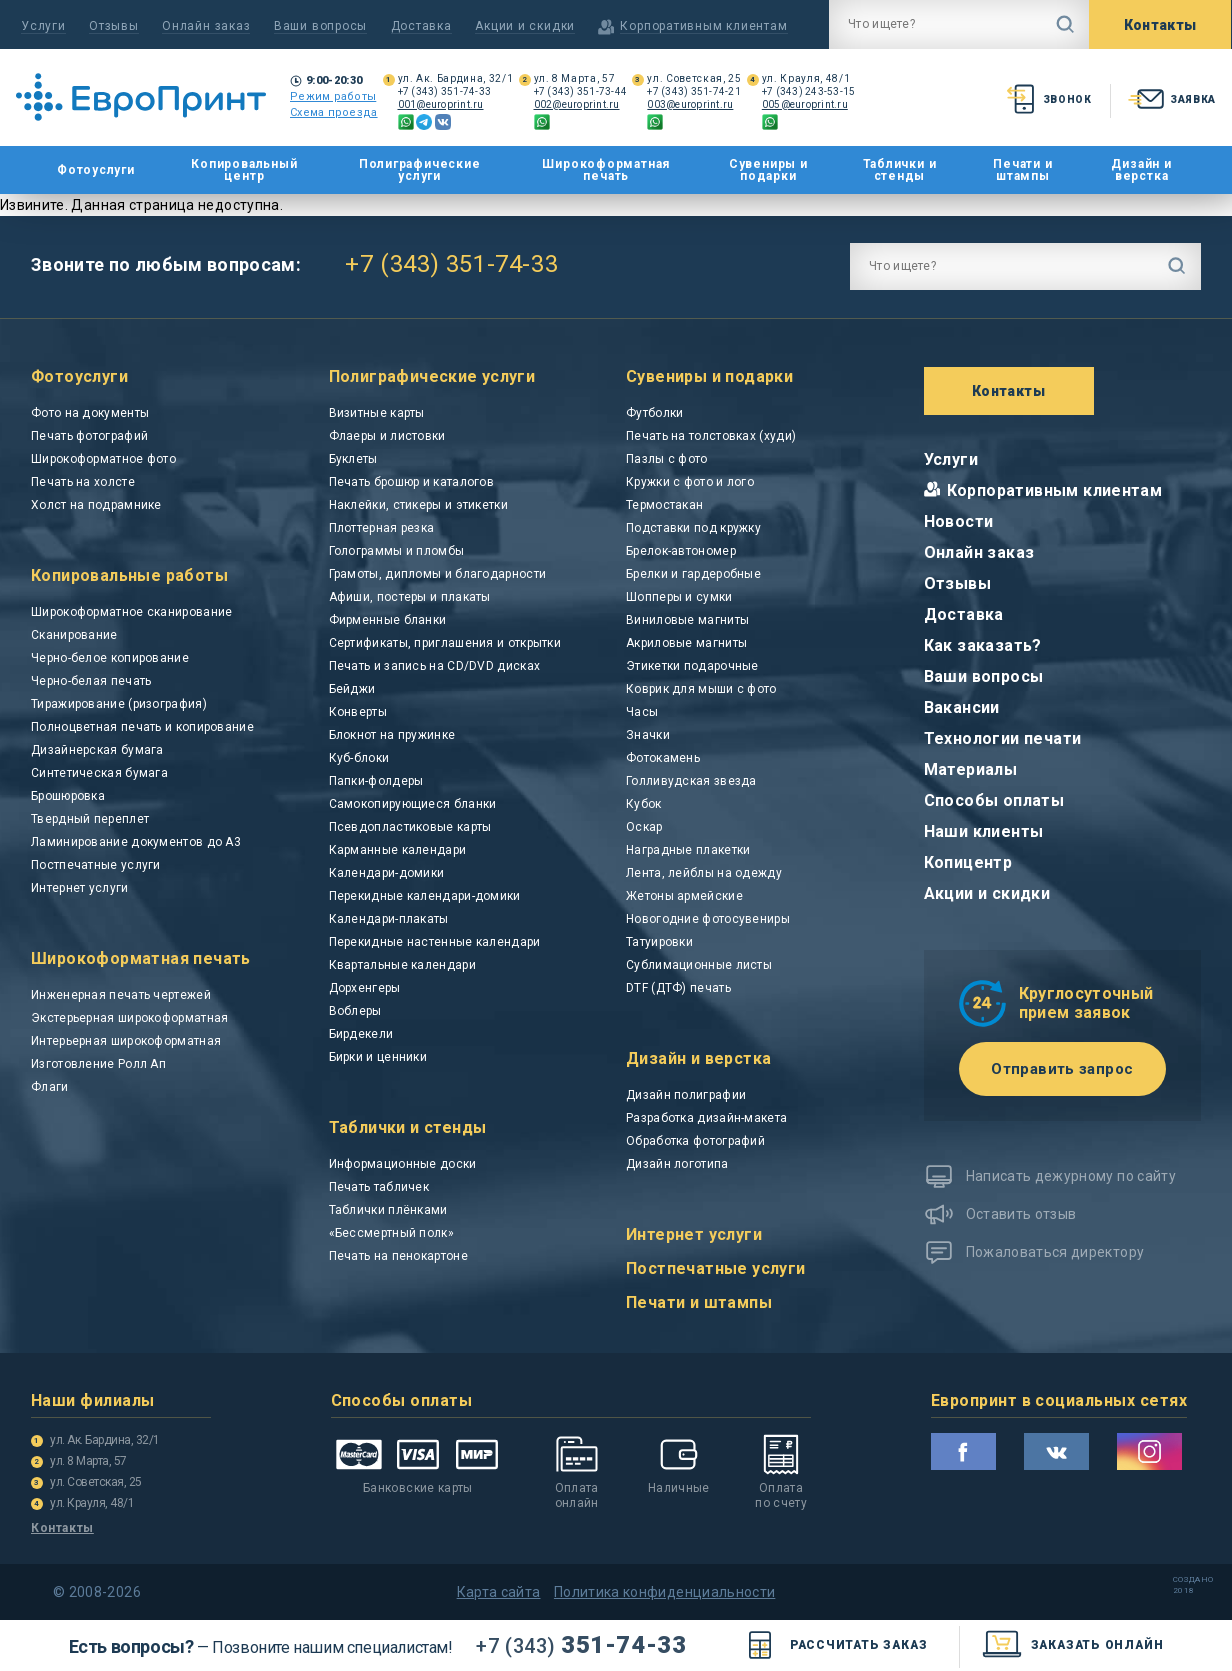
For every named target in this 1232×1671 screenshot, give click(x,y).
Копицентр (968, 862)
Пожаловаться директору (1055, 1252)
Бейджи (352, 689)
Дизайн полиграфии (686, 1095)
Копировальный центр (244, 170)
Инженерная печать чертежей (121, 995)
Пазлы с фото (667, 459)
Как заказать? (983, 645)
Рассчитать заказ (833, 1645)
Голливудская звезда (691, 781)
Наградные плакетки (688, 850)
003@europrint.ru (690, 104)
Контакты (1160, 25)
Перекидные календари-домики (425, 896)
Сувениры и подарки (768, 170)
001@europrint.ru (441, 104)
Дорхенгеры (365, 988)
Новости (959, 521)
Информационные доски (403, 1164)
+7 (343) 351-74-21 (694, 91)
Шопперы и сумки (679, 597)
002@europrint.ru (577, 104)
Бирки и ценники (378, 1057)
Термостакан (664, 505)
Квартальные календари (402, 965)
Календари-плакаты (389, 919)
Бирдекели (361, 1034)
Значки (648, 735)
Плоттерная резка (382, 528)
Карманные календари (398, 850)
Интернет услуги (80, 888)
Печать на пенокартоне (398, 1256)
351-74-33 (581, 1645)
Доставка (421, 26)
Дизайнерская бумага (97, 750)
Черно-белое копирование (110, 658)
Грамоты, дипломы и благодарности (438, 574)
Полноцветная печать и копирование (142, 727)
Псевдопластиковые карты (410, 827)
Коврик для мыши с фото (701, 689)
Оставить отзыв (1021, 1214)
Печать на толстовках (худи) (711, 436)
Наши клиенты (984, 831)
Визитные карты (377, 413)
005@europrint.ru (805, 104)
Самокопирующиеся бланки (413, 804)
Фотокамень (663, 758)
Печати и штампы (1022, 170)
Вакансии (962, 707)
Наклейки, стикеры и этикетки (418, 505)
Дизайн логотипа (677, 1164)
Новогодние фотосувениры (708, 919)
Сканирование (74, 635)
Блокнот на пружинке (392, 735)
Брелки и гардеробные (693, 574)
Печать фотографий (89, 436)
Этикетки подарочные (692, 666)
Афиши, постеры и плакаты (410, 597)
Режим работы (333, 96)
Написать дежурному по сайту (1071, 1176)
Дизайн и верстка (1141, 170)
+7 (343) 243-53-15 (809, 91)
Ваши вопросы (320, 26)
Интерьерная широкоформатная (126, 1041)
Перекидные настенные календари (435, 942)
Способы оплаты (994, 800)
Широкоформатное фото (103, 459)
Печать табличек (379, 1187)
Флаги (50, 1087)
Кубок (644, 804)
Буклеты (353, 459)
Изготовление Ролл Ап (98, 1064)
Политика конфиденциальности (664, 1592)
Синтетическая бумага (99, 773)
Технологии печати (1003, 738)
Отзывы (114, 26)
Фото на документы (90, 413)
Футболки (654, 413)
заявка (1170, 99)
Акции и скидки (525, 26)
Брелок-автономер (681, 551)
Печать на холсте (83, 482)
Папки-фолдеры (376, 781)
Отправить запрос (1062, 1069)
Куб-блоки (359, 758)
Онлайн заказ (206, 26)
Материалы (971, 769)
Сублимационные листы (699, 965)
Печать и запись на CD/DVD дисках (435, 666)
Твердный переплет (90, 819)
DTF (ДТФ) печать (678, 988)
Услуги (43, 26)
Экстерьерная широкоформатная (129, 1018)
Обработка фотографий (695, 1141)
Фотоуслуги (96, 170)
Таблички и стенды (900, 170)
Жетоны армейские (684, 896)
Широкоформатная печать (606, 170)
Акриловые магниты (686, 643)
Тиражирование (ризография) (119, 704)
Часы (642, 712)
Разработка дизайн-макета (706, 1118)
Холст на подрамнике (96, 505)
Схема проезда (334, 112)
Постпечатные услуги (96, 865)
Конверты (358, 712)
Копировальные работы (129, 575)
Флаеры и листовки (387, 436)
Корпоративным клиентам (1055, 490)
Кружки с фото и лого (690, 482)
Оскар (644, 827)
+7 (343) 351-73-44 (581, 91)
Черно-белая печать (91, 681)
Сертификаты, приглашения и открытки (445, 643)
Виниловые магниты (687, 620)
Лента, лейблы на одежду (704, 873)
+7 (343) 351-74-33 (445, 91)
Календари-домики (387, 873)
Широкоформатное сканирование (131, 612)
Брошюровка (68, 796)
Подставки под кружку (693, 528)
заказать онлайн (1072, 1645)
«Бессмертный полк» (391, 1233)
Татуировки (659, 942)
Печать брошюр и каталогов (412, 482)
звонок (1047, 99)
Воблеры (355, 1011)
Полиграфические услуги (420, 170)
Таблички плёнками (388, 1210)
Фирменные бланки (388, 620)
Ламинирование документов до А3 (136, 842)
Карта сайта (499, 1592)
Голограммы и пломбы (397, 551)
